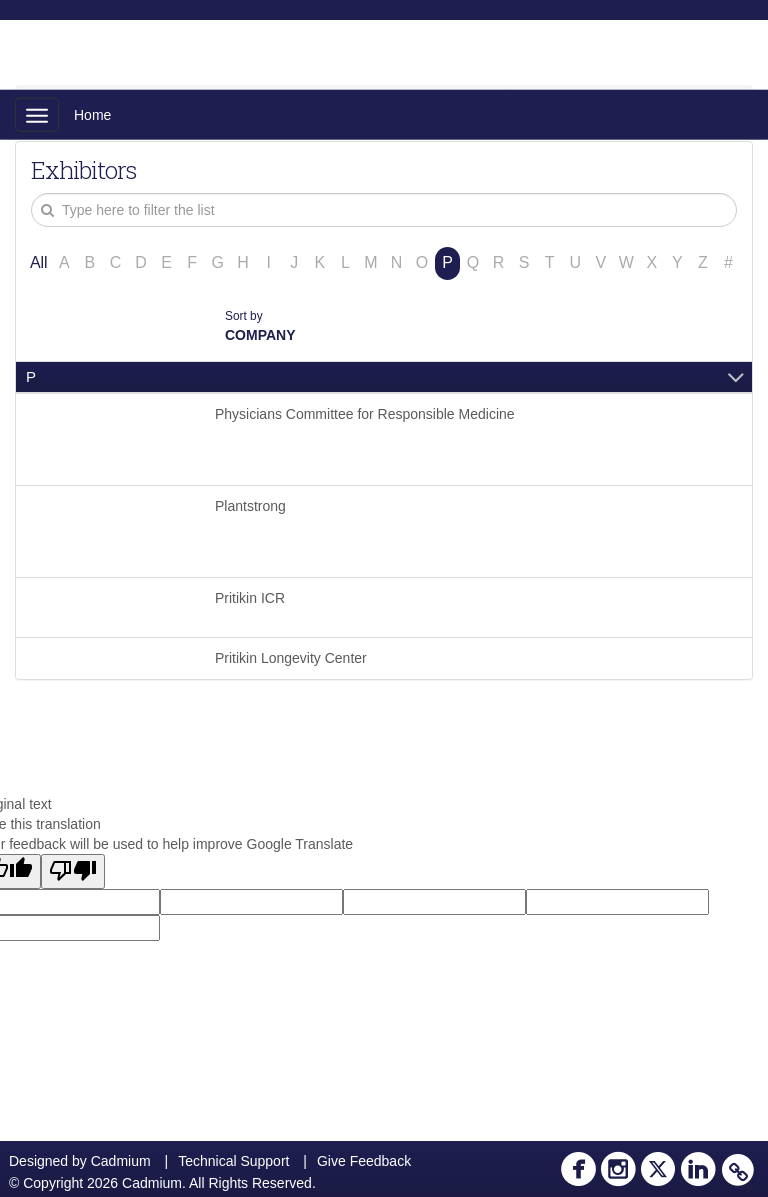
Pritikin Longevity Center (291, 658)
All (39, 262)
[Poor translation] (73, 871)
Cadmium (121, 1161)
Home (92, 115)
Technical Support (233, 1161)
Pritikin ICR (250, 598)
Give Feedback (364, 1161)
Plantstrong (250, 506)
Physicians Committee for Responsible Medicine (365, 414)
